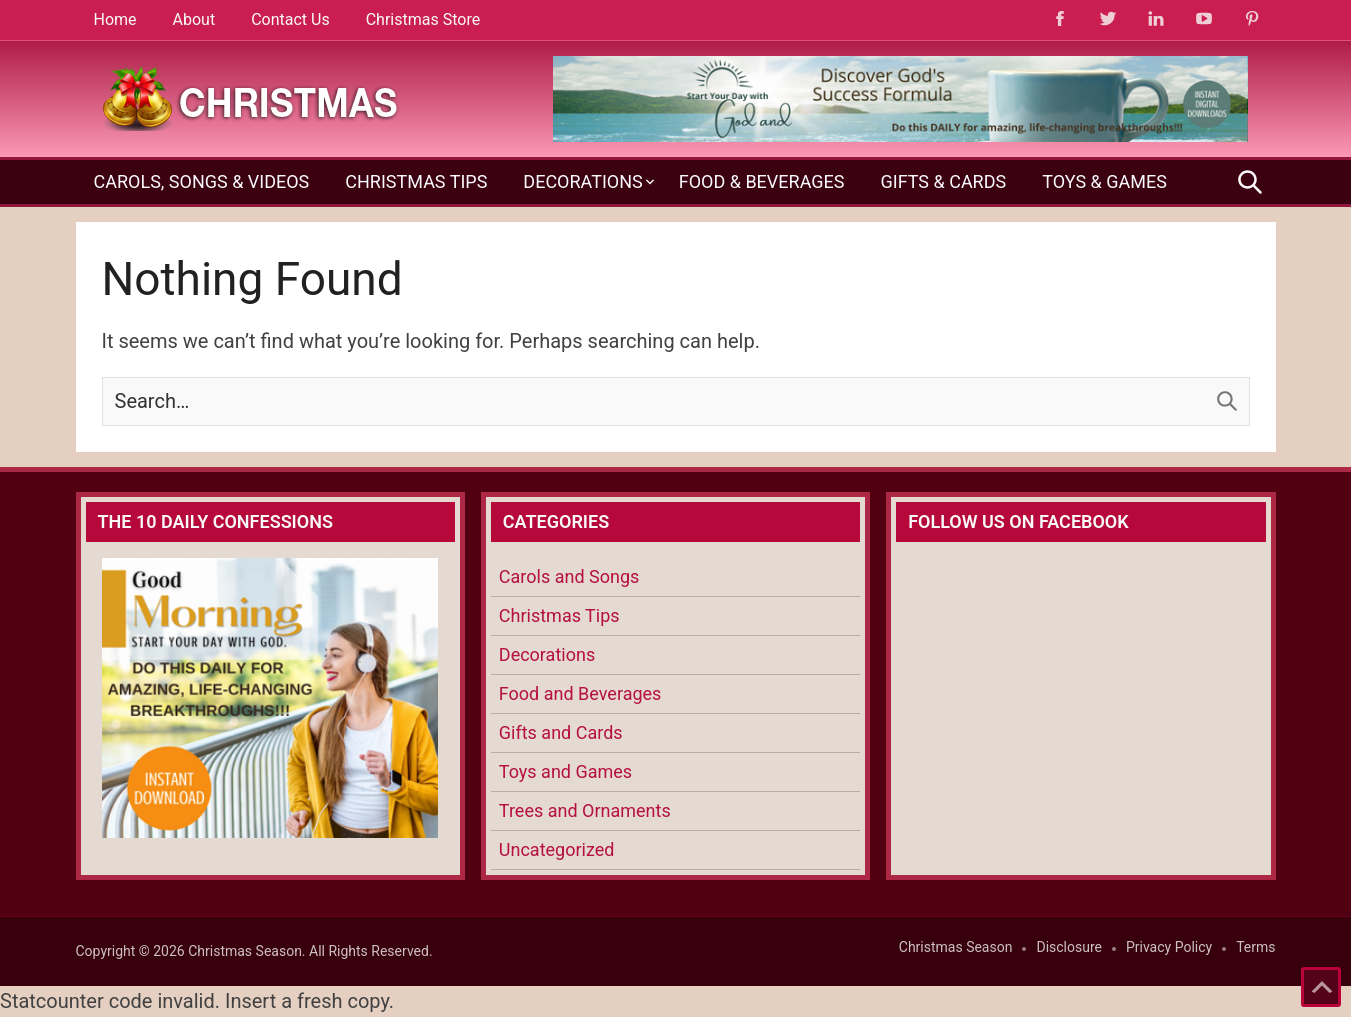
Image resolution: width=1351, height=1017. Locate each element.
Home (115, 19)
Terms (1255, 947)
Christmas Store (423, 19)
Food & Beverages (762, 181)
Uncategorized (557, 849)
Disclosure (1069, 947)
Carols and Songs (569, 576)
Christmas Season (956, 947)
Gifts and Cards (561, 732)
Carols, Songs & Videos (202, 181)
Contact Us (290, 19)
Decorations (582, 181)
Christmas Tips (416, 181)
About (194, 19)
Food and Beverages (580, 693)
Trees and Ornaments (585, 810)
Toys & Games (1104, 181)
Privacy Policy (1169, 947)
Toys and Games (565, 771)
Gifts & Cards (943, 181)
